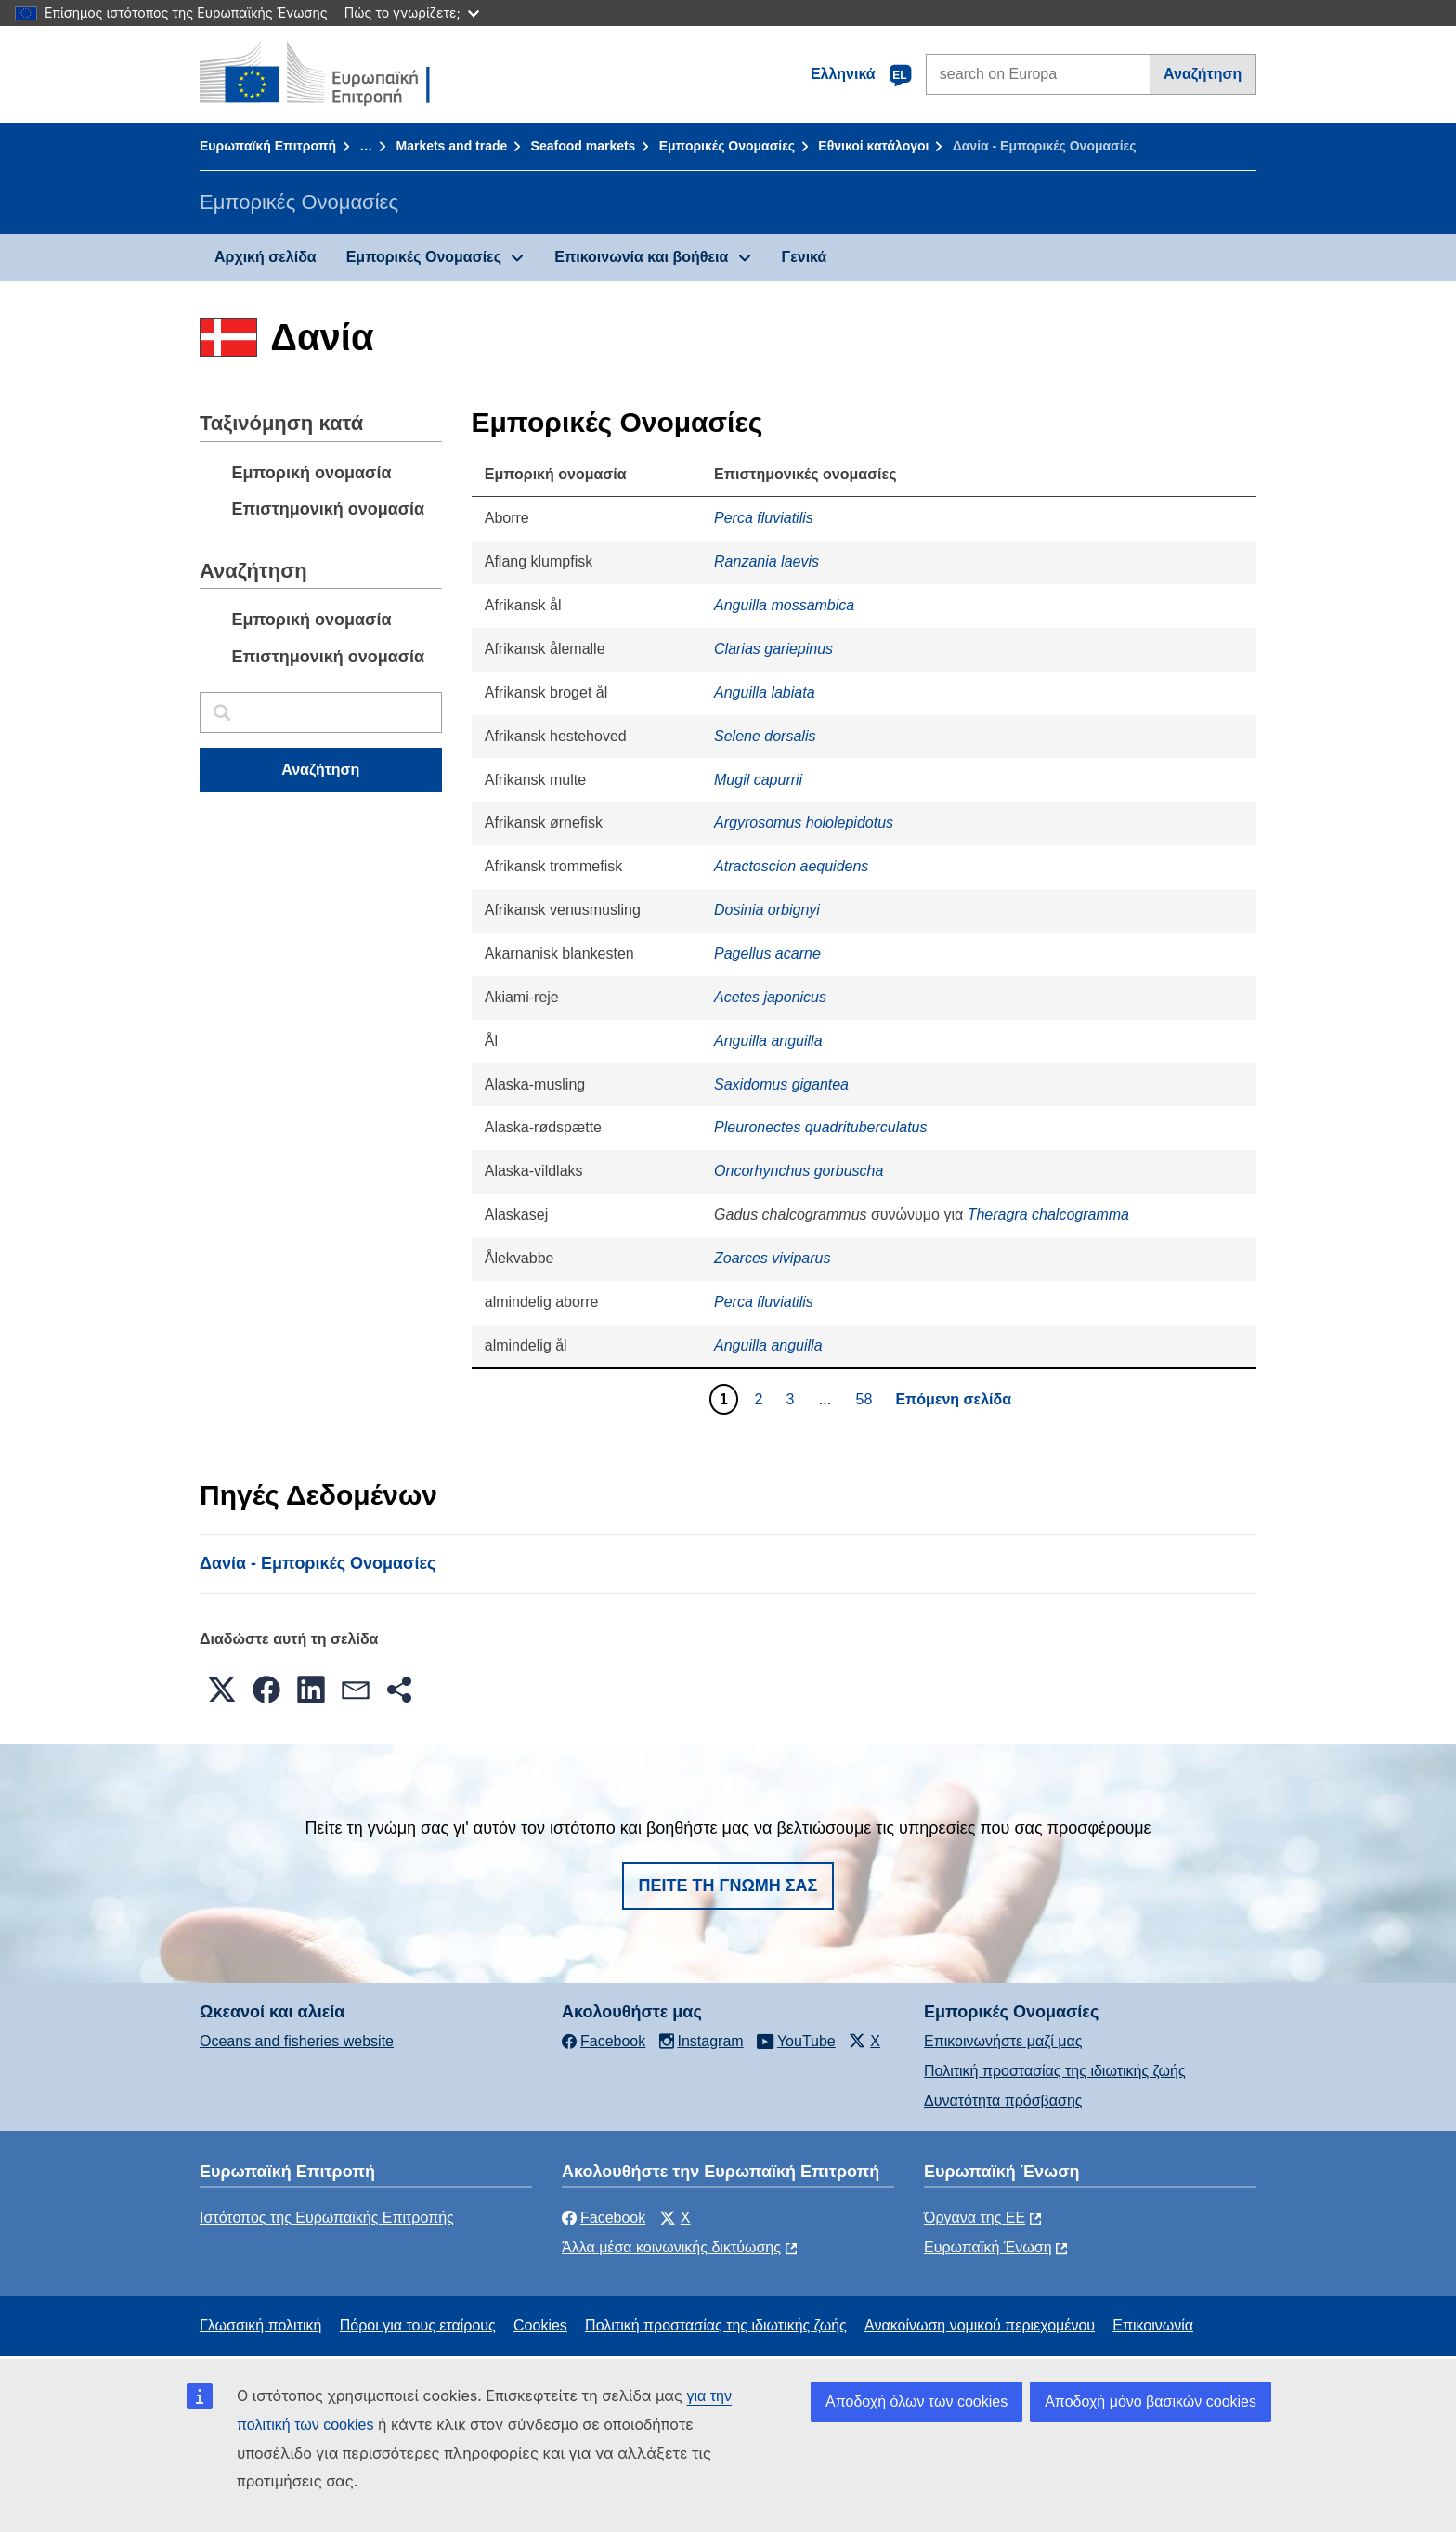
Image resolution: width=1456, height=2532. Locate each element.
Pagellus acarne (767, 953)
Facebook (603, 2217)
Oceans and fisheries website (297, 2041)
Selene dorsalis (764, 736)
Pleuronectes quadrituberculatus (820, 1127)
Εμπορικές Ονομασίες (727, 145)
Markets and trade (451, 145)
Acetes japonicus (770, 997)
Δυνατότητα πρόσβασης (1003, 2100)
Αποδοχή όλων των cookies (917, 2401)
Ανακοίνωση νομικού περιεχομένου (979, 2325)
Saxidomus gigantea (781, 1084)
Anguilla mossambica (784, 605)
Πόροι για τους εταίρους (418, 2325)
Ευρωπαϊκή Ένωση (988, 2247)
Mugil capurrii (758, 780)
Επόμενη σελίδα (953, 1399)
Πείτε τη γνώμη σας (728, 1885)
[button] (221, 1689)
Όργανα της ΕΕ (974, 2217)
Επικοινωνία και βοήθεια (641, 257)
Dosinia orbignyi (767, 910)
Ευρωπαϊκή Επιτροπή (268, 145)
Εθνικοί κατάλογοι (873, 145)
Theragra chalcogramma (1048, 1214)
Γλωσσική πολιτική (260, 2325)
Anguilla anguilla (768, 1041)
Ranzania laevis (766, 561)
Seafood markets (583, 145)
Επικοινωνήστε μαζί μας (1003, 2041)
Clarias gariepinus (773, 649)
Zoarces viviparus (772, 1258)
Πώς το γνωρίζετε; (411, 12)
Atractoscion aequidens (791, 866)
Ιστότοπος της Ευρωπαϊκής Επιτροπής (327, 2217)
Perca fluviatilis (763, 518)
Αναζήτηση (1203, 74)
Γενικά (804, 257)
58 (867, 1398)
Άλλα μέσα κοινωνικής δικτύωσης (671, 2247)
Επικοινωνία (1152, 2325)
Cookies (540, 2325)
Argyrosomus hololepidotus (803, 822)
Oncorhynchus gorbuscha (798, 1171)
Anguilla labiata (764, 692)
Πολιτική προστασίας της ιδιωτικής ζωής (1055, 2071)
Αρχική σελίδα (265, 257)
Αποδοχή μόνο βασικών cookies (1150, 2401)
